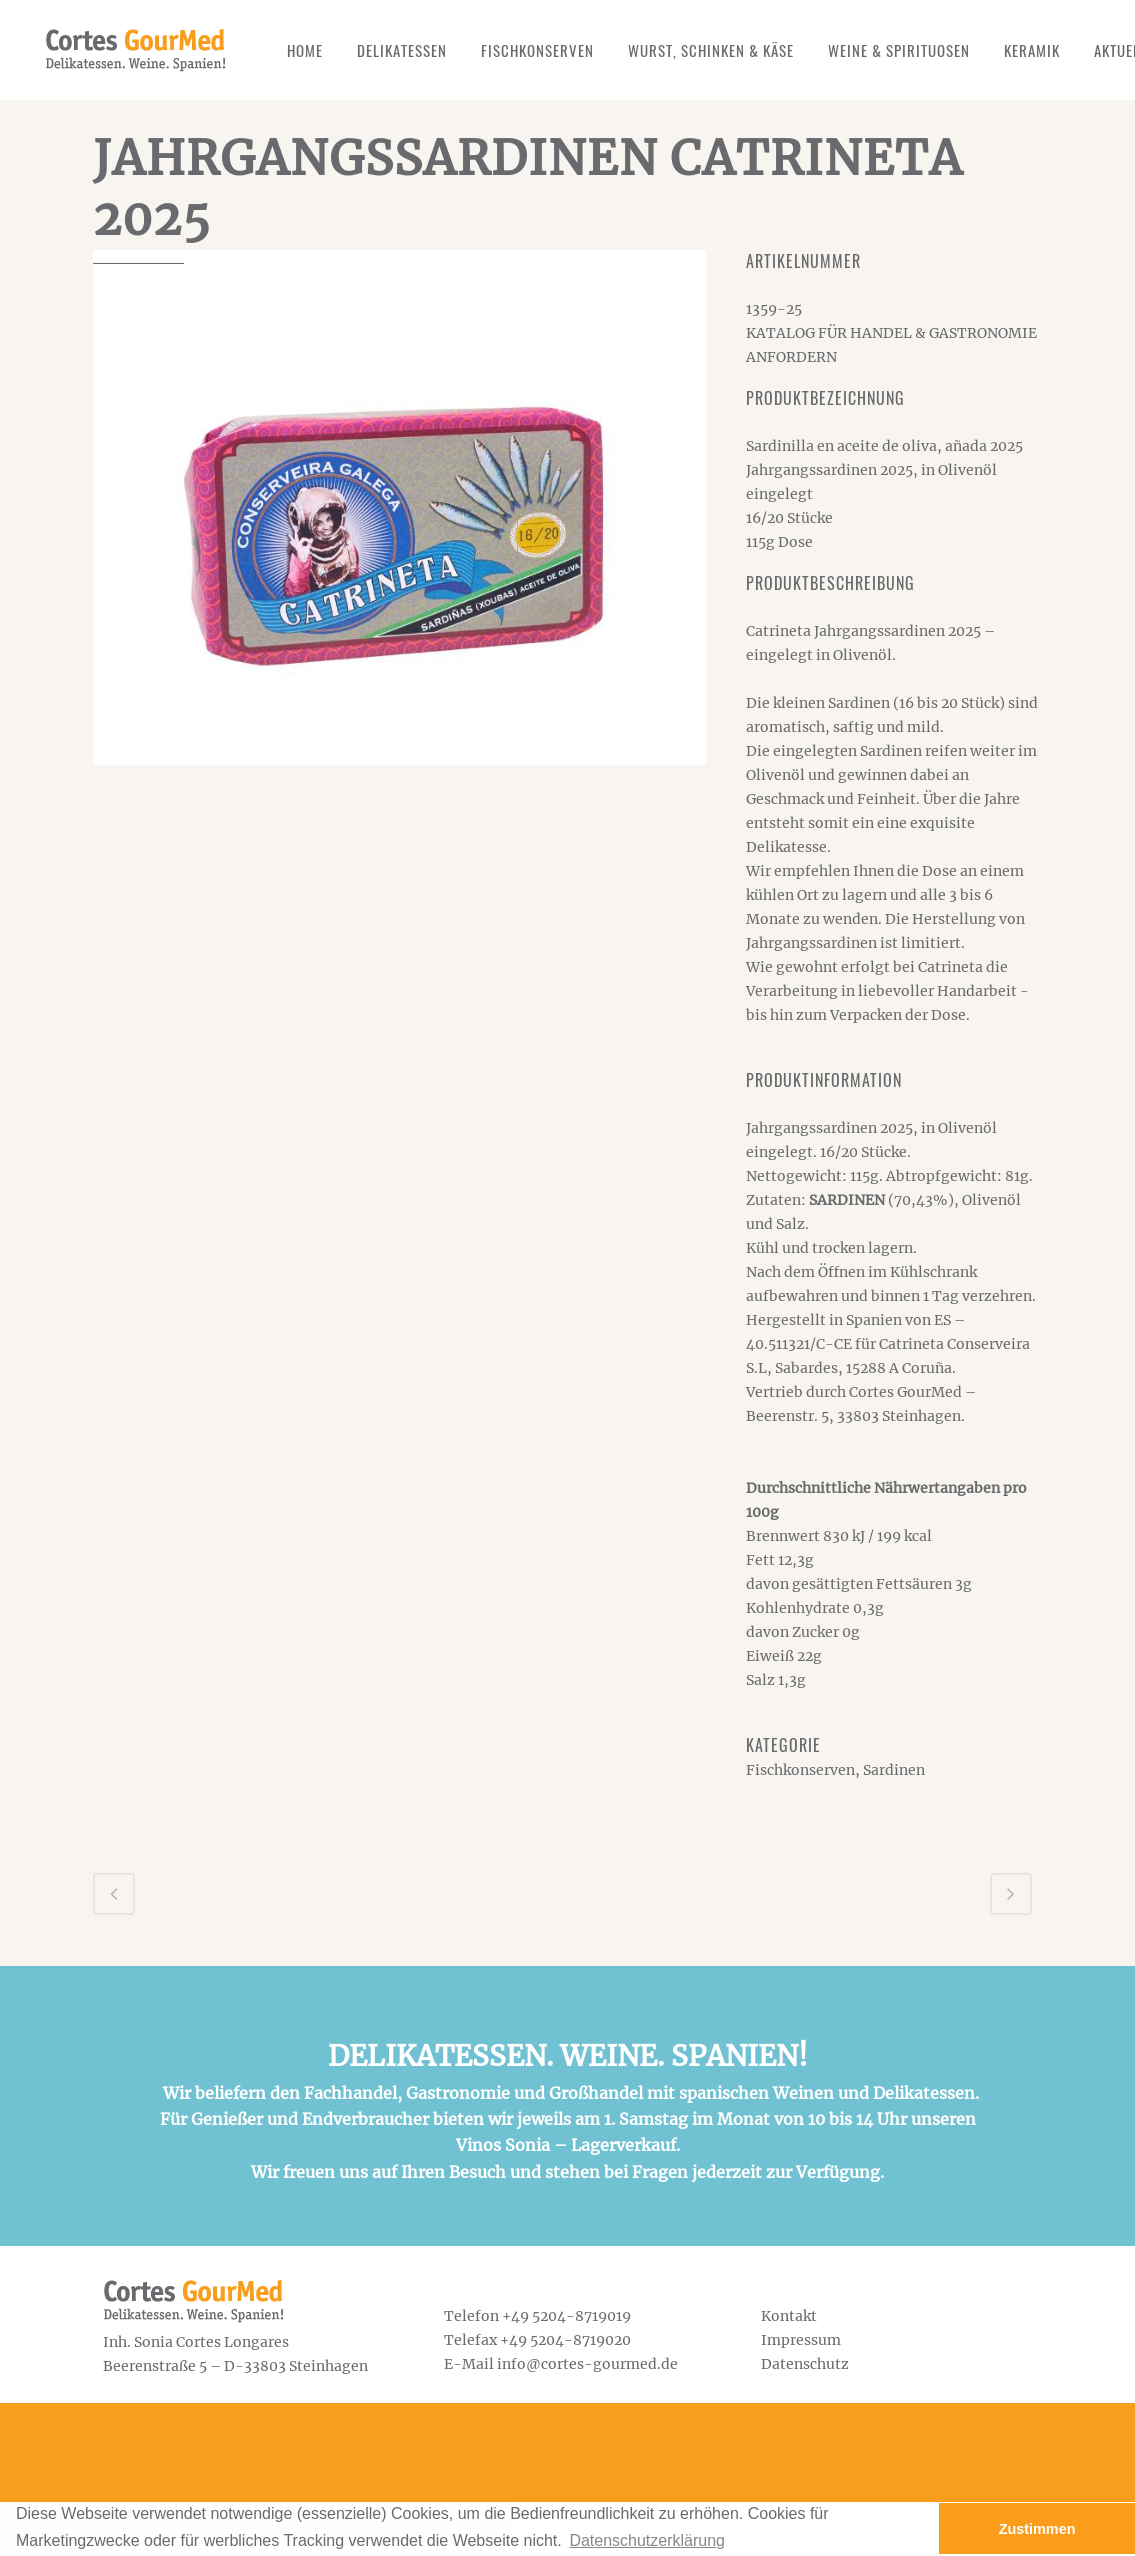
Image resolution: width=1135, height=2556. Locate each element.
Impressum (801, 2340)
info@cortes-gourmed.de (587, 2364)
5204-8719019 (581, 2316)
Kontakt (789, 2316)
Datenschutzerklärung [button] (647, 2540)
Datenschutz (805, 2364)
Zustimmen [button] (1037, 2529)
